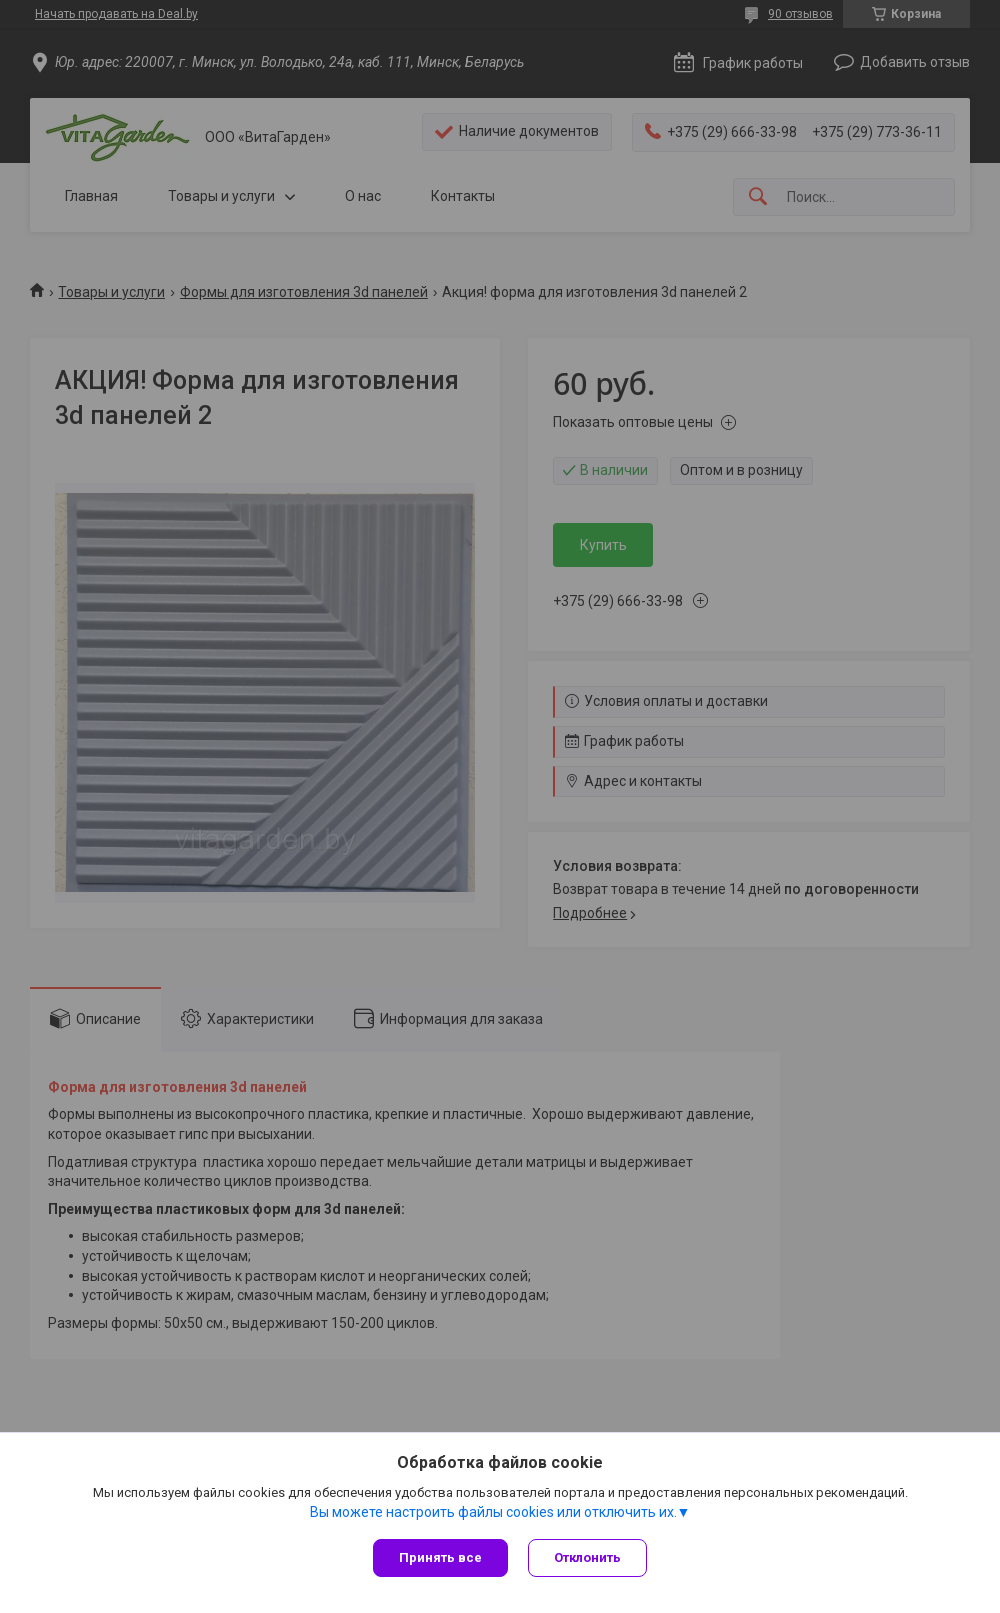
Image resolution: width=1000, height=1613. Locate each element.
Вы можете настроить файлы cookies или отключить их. (493, 1512)
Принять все (440, 1557)
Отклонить (587, 1557)
